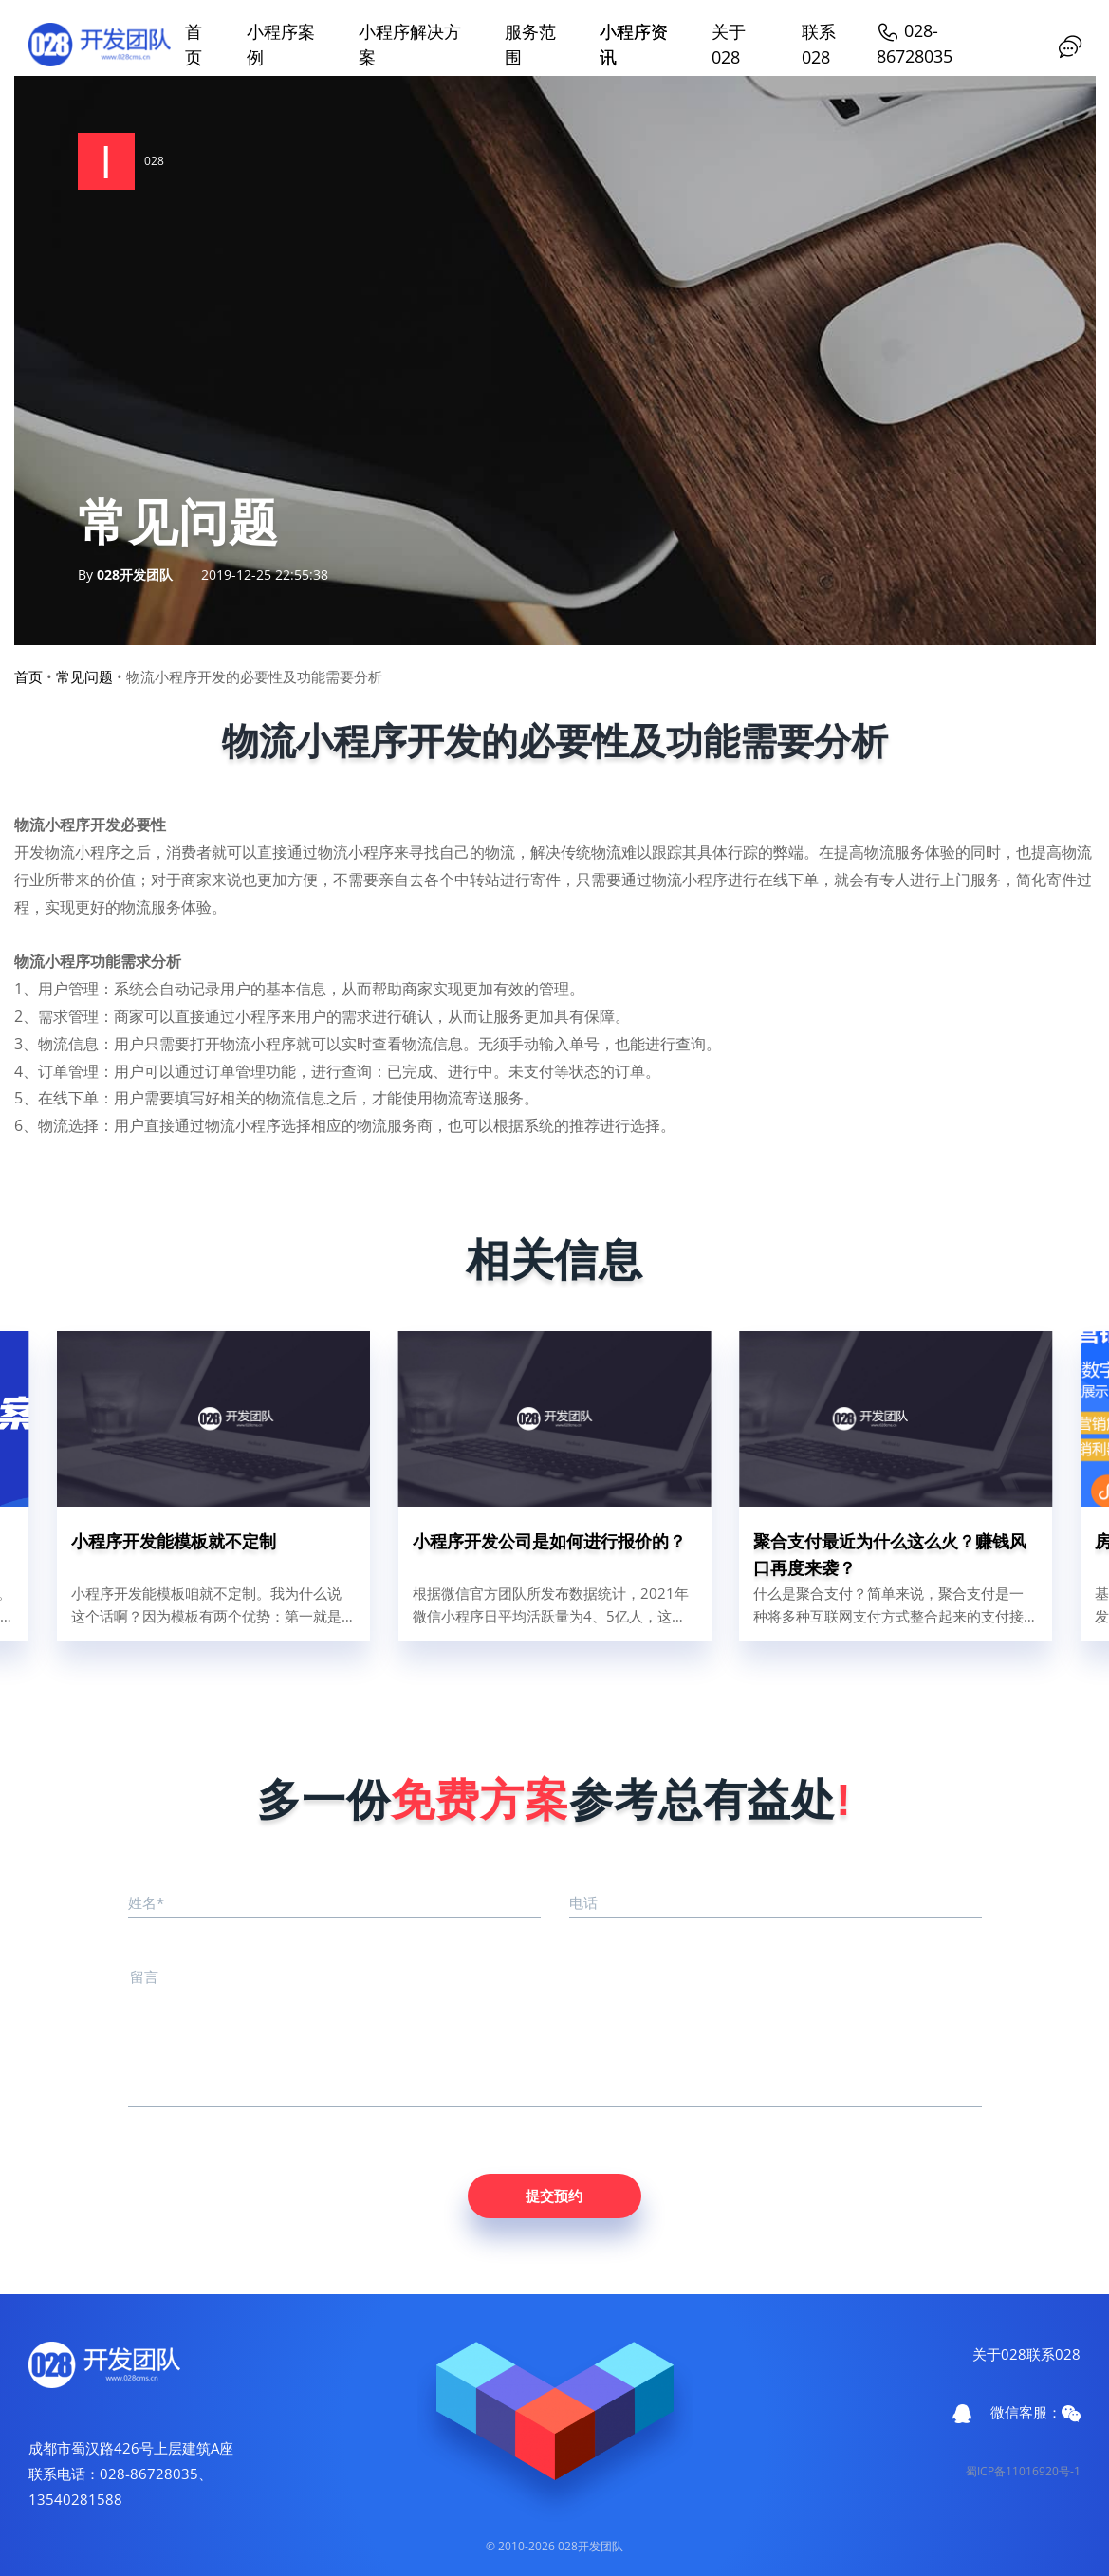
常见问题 (84, 676)
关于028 (999, 2353)
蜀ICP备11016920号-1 (1023, 2471)
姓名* (146, 1902)
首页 (28, 676)
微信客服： (1035, 2412)
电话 (583, 1902)
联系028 (1053, 2353)
